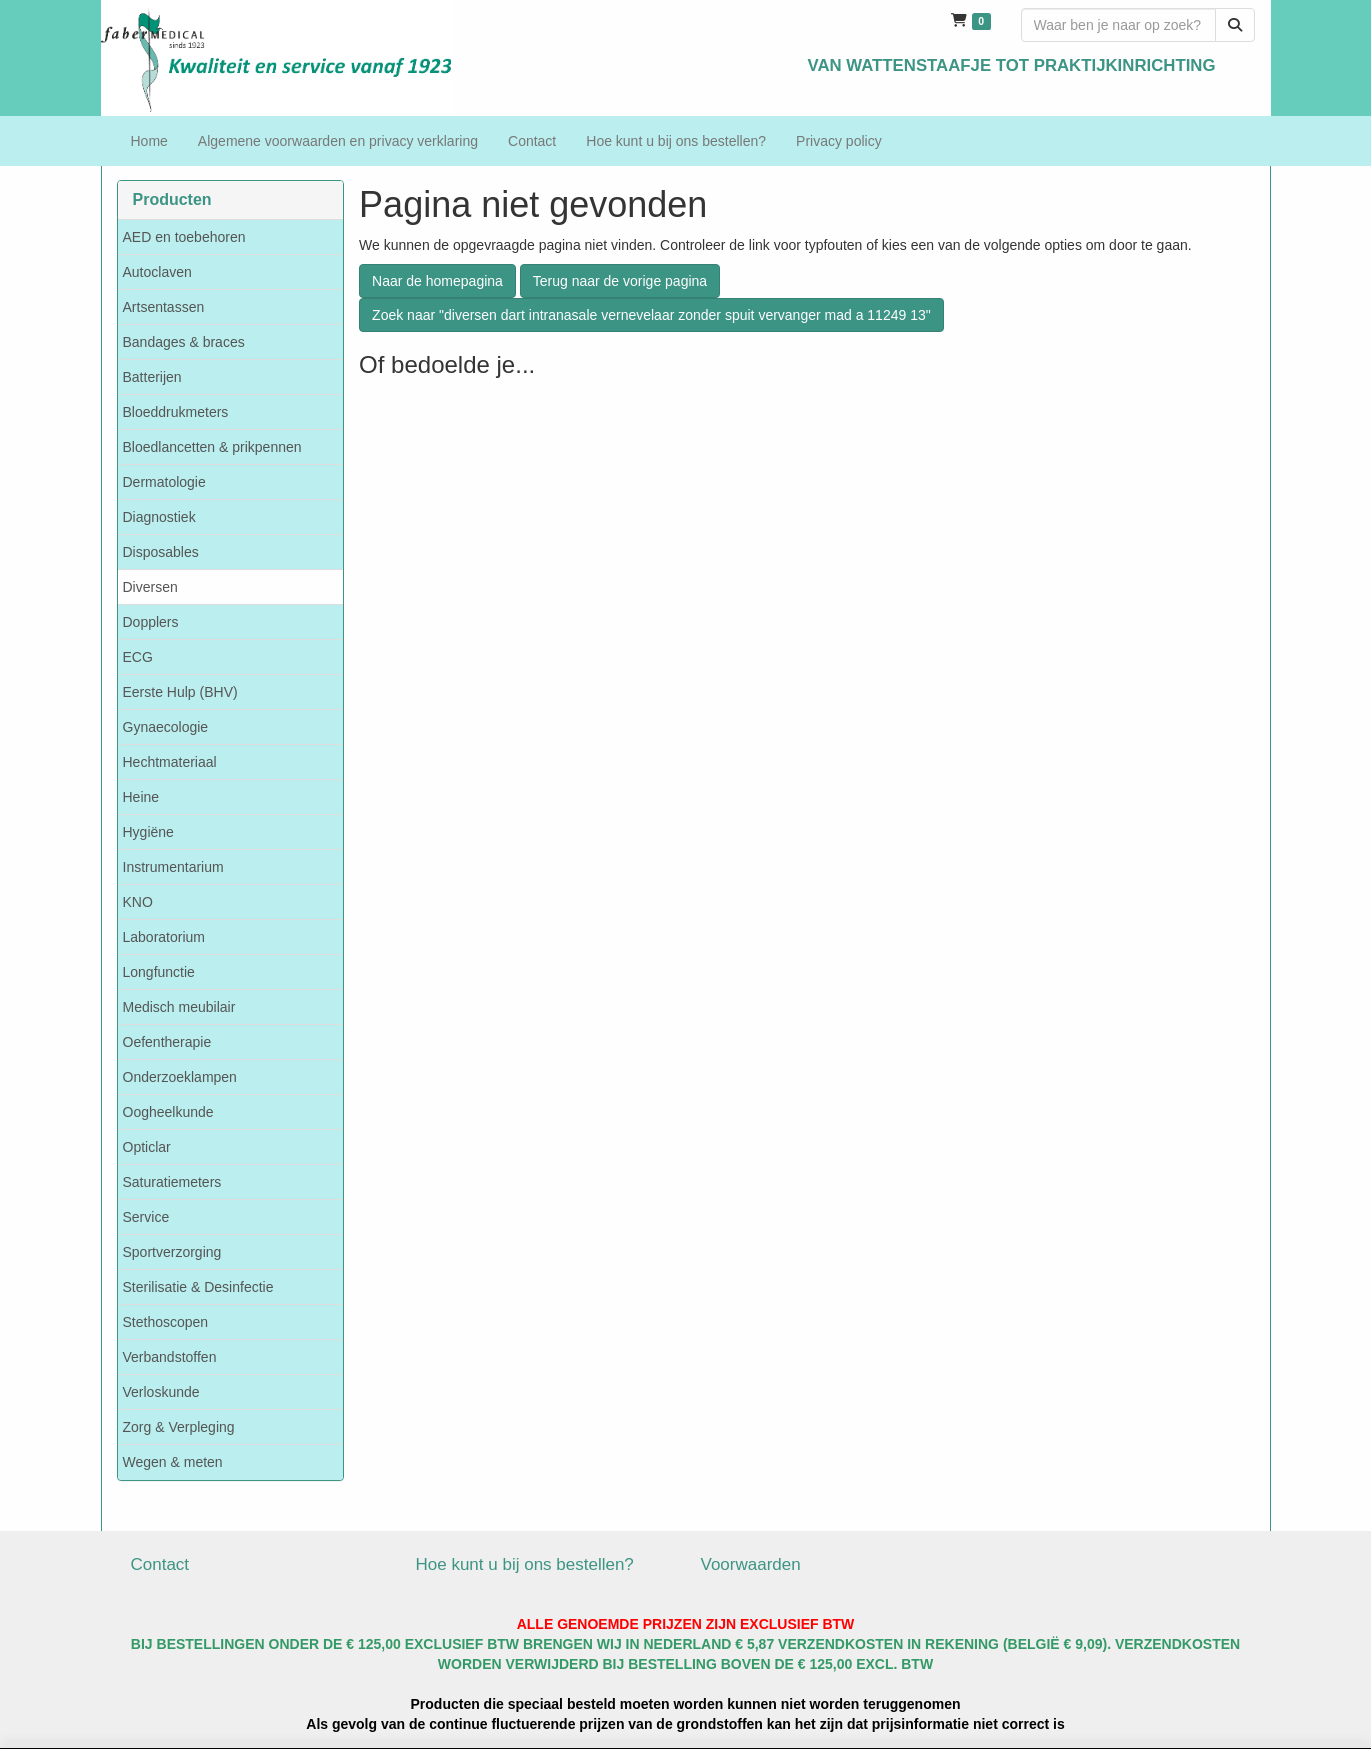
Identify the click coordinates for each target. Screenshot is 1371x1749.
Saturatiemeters (172, 1182)
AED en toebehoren (184, 237)
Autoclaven (157, 272)
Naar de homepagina (437, 281)
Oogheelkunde (168, 1112)
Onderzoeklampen (180, 1077)
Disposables (161, 552)
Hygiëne (148, 832)
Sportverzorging (172, 1252)
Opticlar (147, 1147)
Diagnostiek (159, 517)
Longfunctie (159, 972)
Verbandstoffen (170, 1357)
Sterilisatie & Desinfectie (198, 1287)
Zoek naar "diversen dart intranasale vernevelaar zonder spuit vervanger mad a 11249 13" (651, 315)
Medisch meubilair (179, 1007)
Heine (141, 797)
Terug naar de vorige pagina (620, 281)
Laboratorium (164, 937)
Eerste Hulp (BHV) (180, 692)
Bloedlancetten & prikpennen (212, 447)
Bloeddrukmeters (176, 412)
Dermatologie (164, 482)
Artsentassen (164, 307)
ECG (138, 657)
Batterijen (152, 377)
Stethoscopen (166, 1322)
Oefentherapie (167, 1042)
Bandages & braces (184, 342)
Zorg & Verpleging (179, 1427)
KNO (138, 902)
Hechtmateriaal (170, 762)
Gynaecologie (166, 727)
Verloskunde (161, 1392)
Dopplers (151, 622)
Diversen (150, 587)
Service (146, 1217)
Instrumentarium (173, 867)
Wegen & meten (173, 1462)
